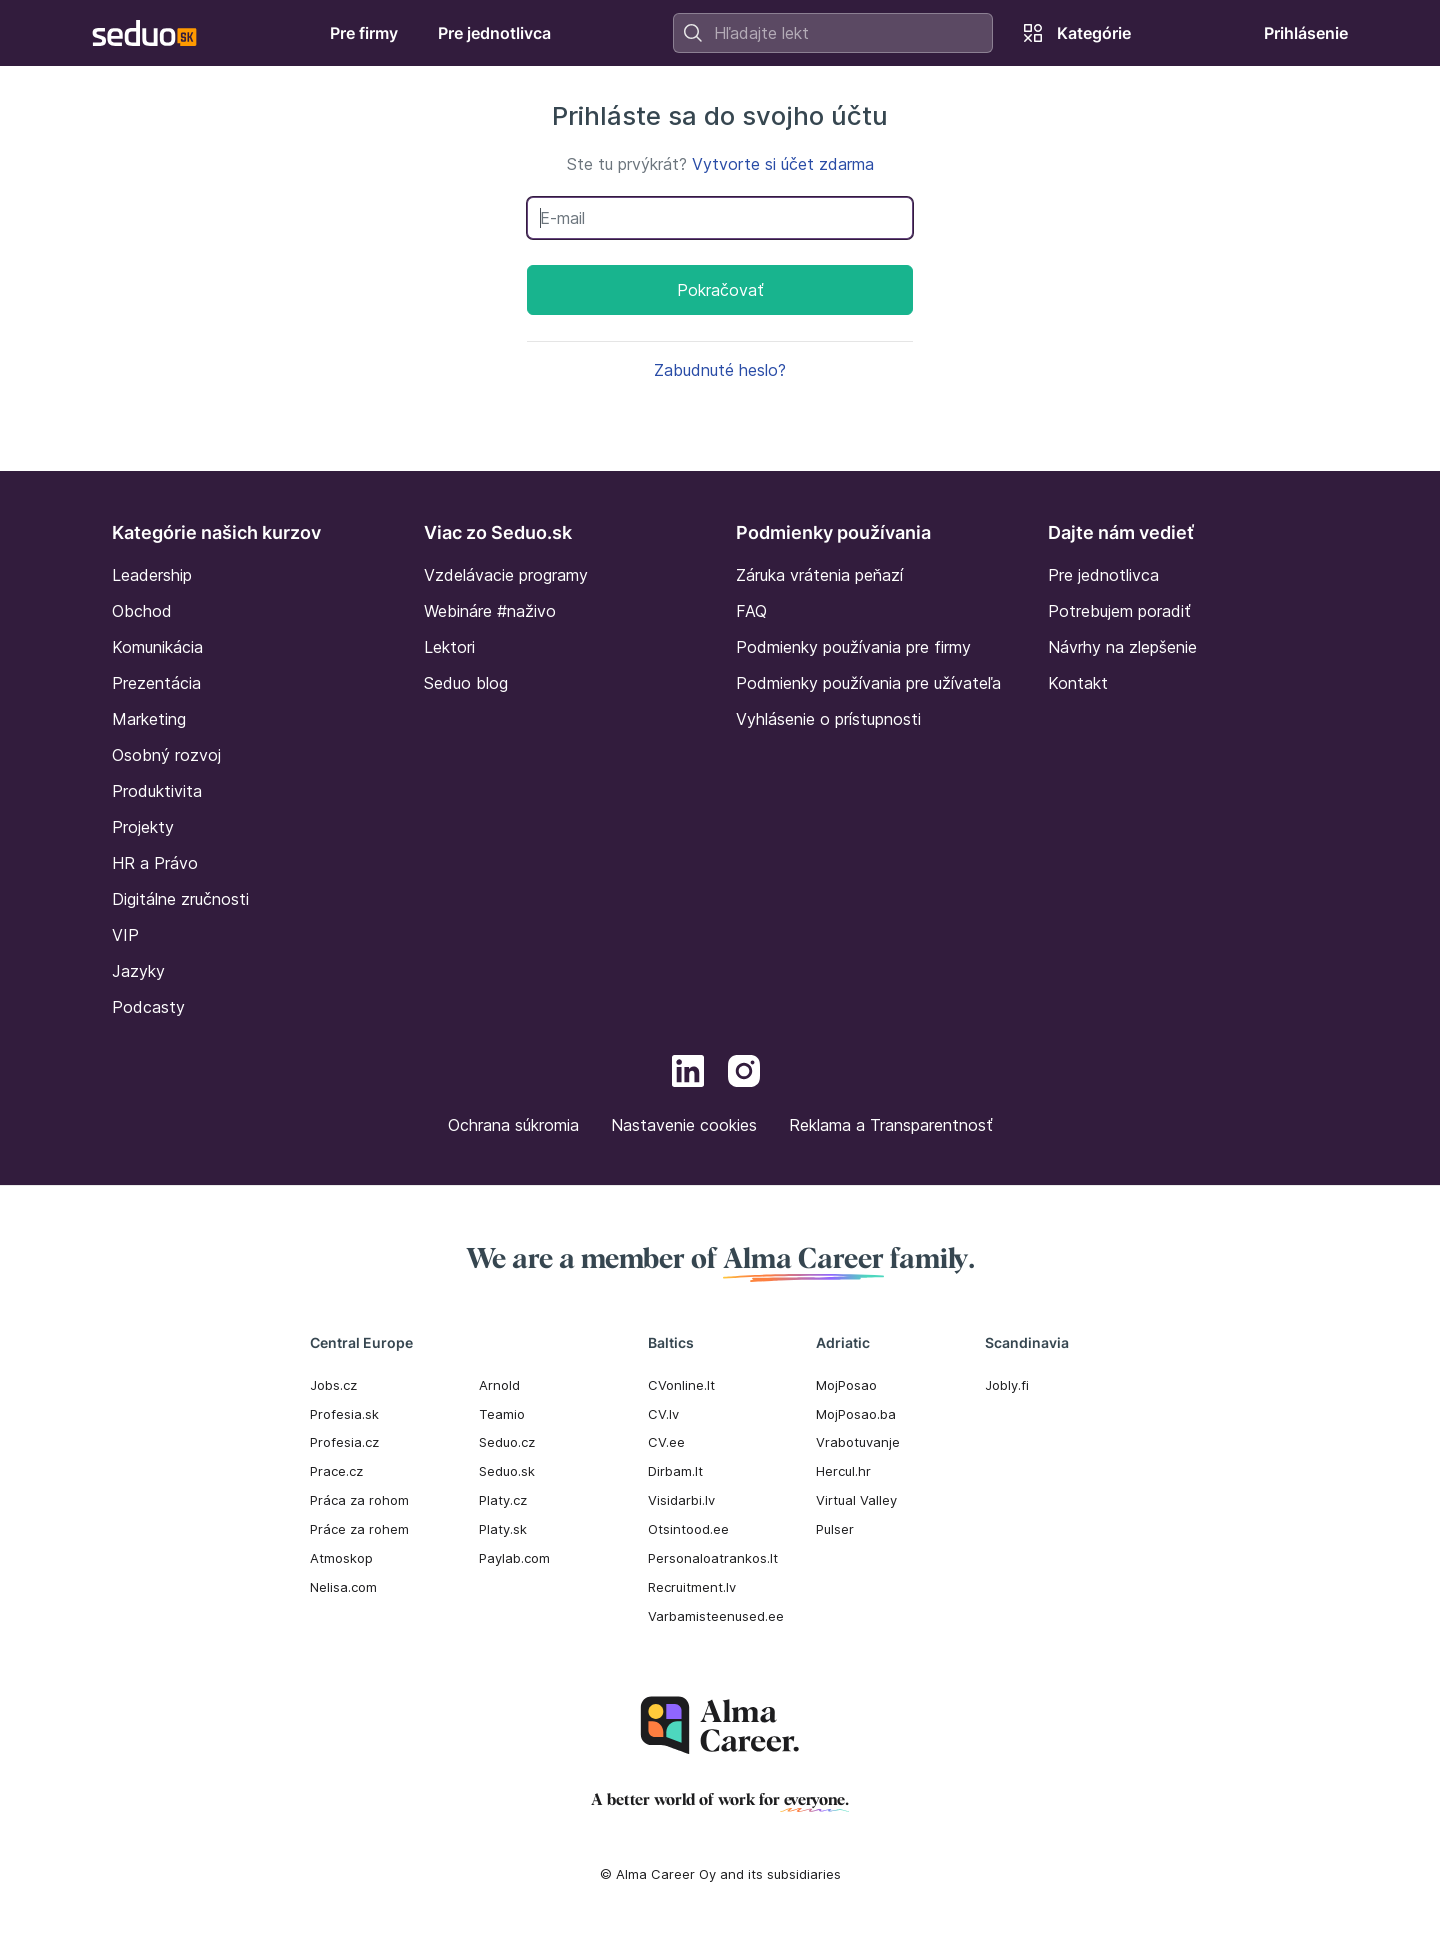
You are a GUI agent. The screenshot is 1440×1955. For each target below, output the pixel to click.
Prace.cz (336, 1471)
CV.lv (663, 1414)
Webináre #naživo (490, 611)
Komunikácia (157, 647)
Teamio (502, 1414)
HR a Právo (155, 863)
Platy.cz (503, 1500)
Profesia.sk (344, 1414)
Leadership (152, 575)
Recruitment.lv (692, 1587)
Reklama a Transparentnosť (891, 1125)
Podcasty (148, 1007)
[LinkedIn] (688, 1074)
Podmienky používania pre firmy (853, 647)
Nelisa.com (343, 1587)
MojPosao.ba (856, 1414)
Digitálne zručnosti (180, 899)
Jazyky (138, 971)
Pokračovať (720, 290)
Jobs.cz (333, 1385)
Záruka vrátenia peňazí (819, 575)
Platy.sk (503, 1529)
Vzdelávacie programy (506, 575)
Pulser (835, 1529)
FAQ (751, 611)
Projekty (143, 827)
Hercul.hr (843, 1471)
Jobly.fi (1007, 1385)
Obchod (142, 611)
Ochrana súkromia (513, 1125)
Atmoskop (341, 1558)
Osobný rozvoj (166, 755)
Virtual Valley (856, 1500)
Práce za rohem (359, 1529)
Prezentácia (156, 683)
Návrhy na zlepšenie (1122, 647)
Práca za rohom (359, 1500)
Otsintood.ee (688, 1529)
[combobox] (833, 33)
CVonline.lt (681, 1385)
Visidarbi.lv (681, 1500)
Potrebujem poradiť (1119, 611)
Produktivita (157, 791)
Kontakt (1078, 683)
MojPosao (846, 1385)
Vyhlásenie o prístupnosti (828, 719)
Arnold (499, 1385)
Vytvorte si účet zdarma (783, 164)
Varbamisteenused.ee (716, 1616)
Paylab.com (514, 1558)
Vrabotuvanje (858, 1442)
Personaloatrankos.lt (713, 1558)
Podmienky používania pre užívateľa (868, 683)
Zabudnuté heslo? (720, 370)
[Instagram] (744, 1074)
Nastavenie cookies (684, 1125)
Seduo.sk (507, 1471)
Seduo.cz (507, 1442)
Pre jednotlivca (1103, 575)
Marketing (149, 719)
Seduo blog (466, 683)
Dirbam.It (675, 1471)
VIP (125, 935)
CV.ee (666, 1442)
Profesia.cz (344, 1442)
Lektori (449, 647)
